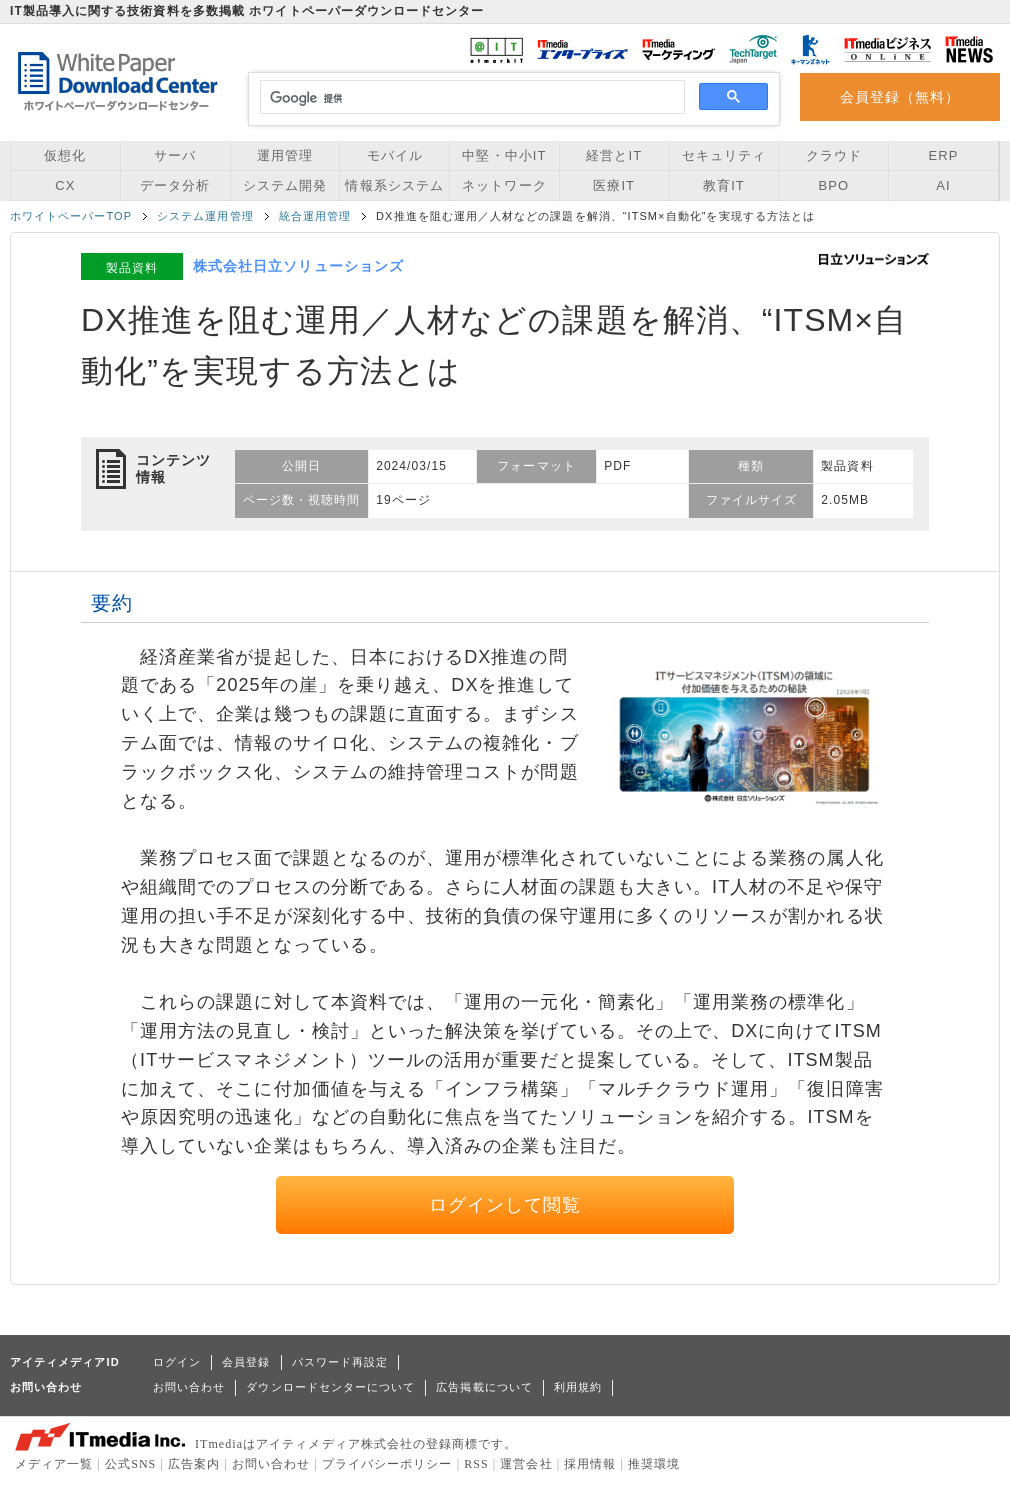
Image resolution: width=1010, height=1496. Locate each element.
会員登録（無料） (900, 97)
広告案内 (194, 1464)
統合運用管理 (315, 216)
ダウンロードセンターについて (330, 1387)
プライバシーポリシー (387, 1464)
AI (943, 185)
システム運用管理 (205, 216)
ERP (944, 155)
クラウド (834, 155)
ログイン (177, 1362)
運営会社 (526, 1464)
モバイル (395, 155)
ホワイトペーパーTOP (71, 216)
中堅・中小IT (504, 155)
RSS (476, 1464)
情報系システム (394, 185)
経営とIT (614, 155)
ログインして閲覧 (505, 1205)
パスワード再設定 (340, 1362)
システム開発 (285, 185)
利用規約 (578, 1387)
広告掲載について (484, 1387)
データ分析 (175, 185)
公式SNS (130, 1464)
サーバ (175, 155)
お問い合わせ (189, 1387)
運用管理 (285, 155)
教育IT (724, 185)
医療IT (614, 185)
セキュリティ (724, 155)
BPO (833, 185)
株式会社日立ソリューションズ (298, 266)
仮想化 (65, 155)
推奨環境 (654, 1464)
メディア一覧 (54, 1464)
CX (65, 185)
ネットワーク (504, 185)
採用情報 (590, 1464)
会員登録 (246, 1362)
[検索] (469, 98)
